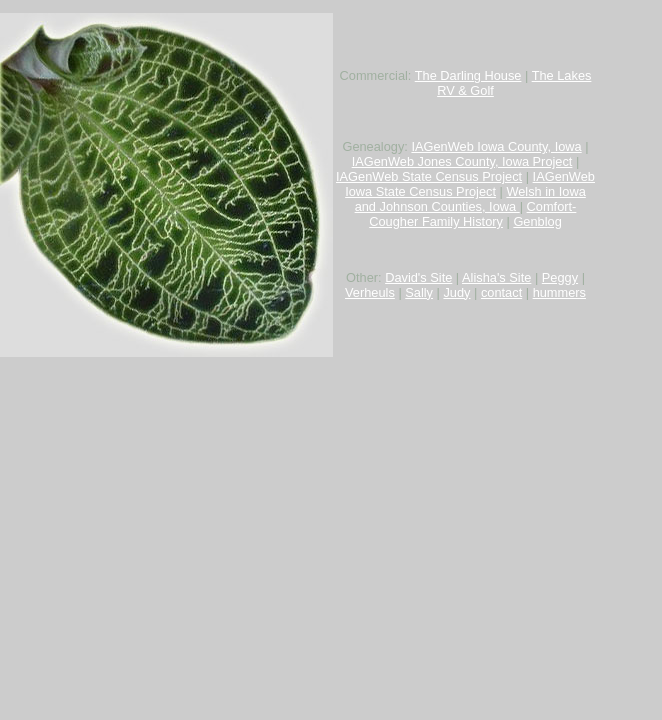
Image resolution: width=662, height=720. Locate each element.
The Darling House (468, 75)
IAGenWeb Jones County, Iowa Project (462, 161)
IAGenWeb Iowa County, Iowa (496, 146)
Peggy (560, 277)
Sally (419, 292)
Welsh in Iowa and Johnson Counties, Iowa (470, 199)
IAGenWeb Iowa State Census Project (470, 184)
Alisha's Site (496, 277)
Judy (456, 292)
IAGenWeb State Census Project (429, 176)
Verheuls (370, 292)
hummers (559, 292)
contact (501, 292)
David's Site (418, 277)
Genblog (537, 221)
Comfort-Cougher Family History (472, 214)
